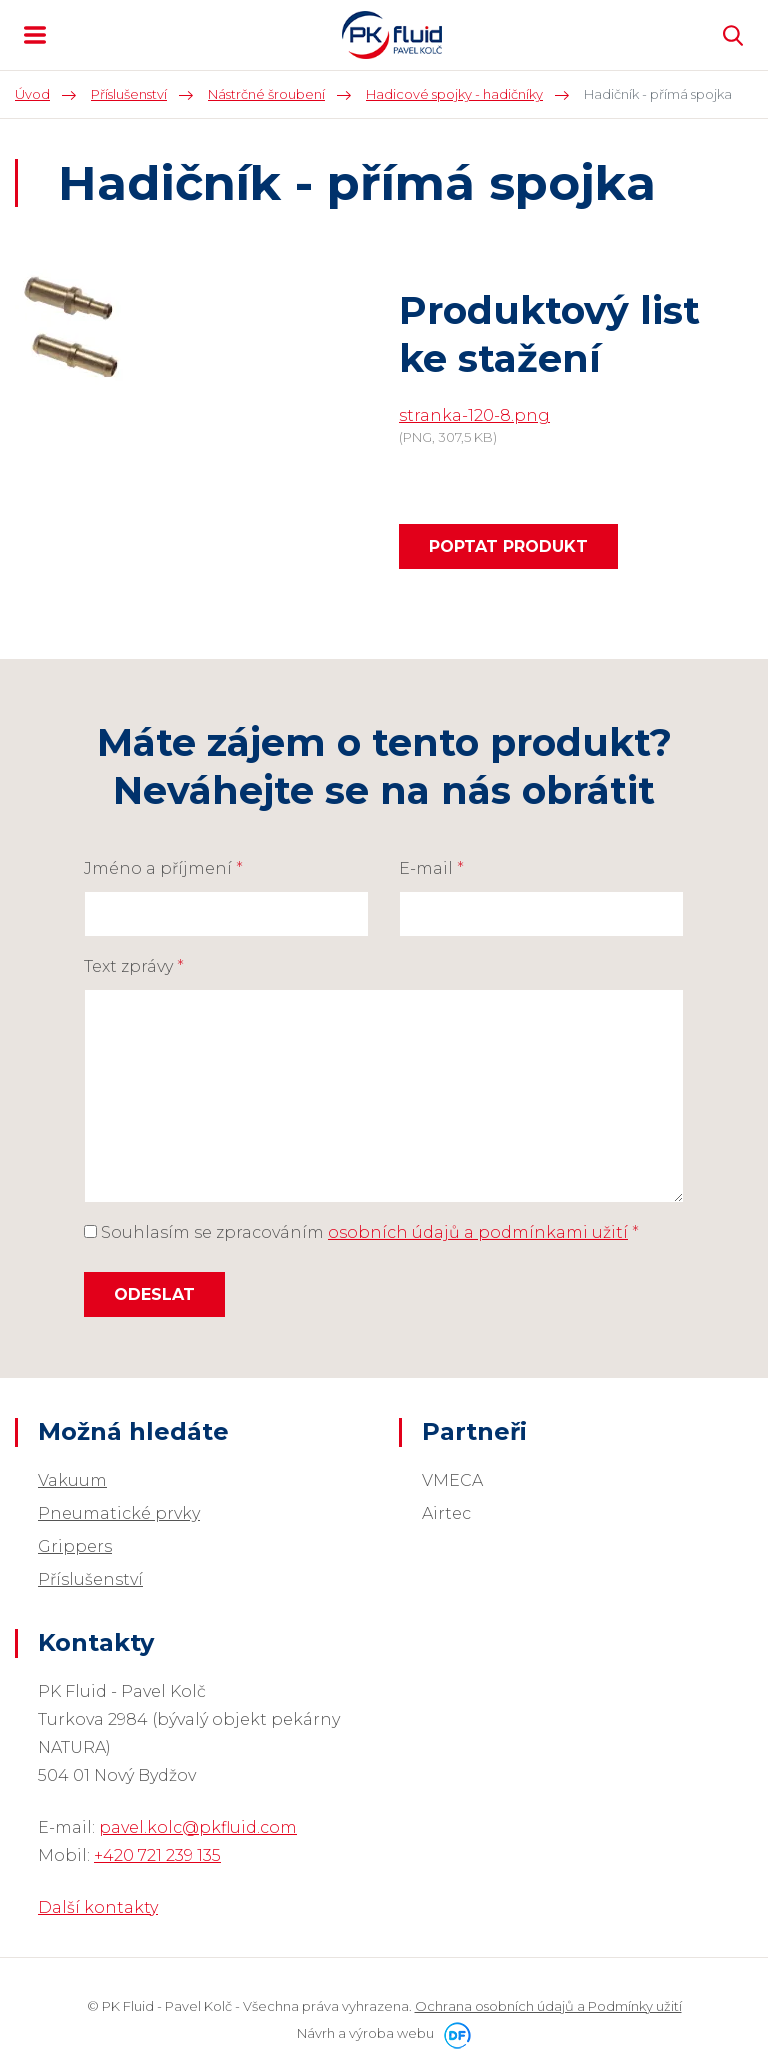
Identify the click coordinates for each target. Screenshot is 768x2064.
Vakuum (72, 1480)
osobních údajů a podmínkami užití (478, 1232)
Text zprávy (134, 966)
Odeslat (154, 1294)
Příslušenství (90, 1579)
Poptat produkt (508, 546)
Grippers (75, 1546)
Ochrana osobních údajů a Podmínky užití (548, 2006)
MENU (35, 35)
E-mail (431, 868)
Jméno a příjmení (163, 868)
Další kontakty (98, 1907)
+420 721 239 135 (157, 1855)
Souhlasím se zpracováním (361, 1232)
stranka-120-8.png (474, 415)
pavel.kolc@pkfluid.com (198, 1827)
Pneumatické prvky (119, 1513)
